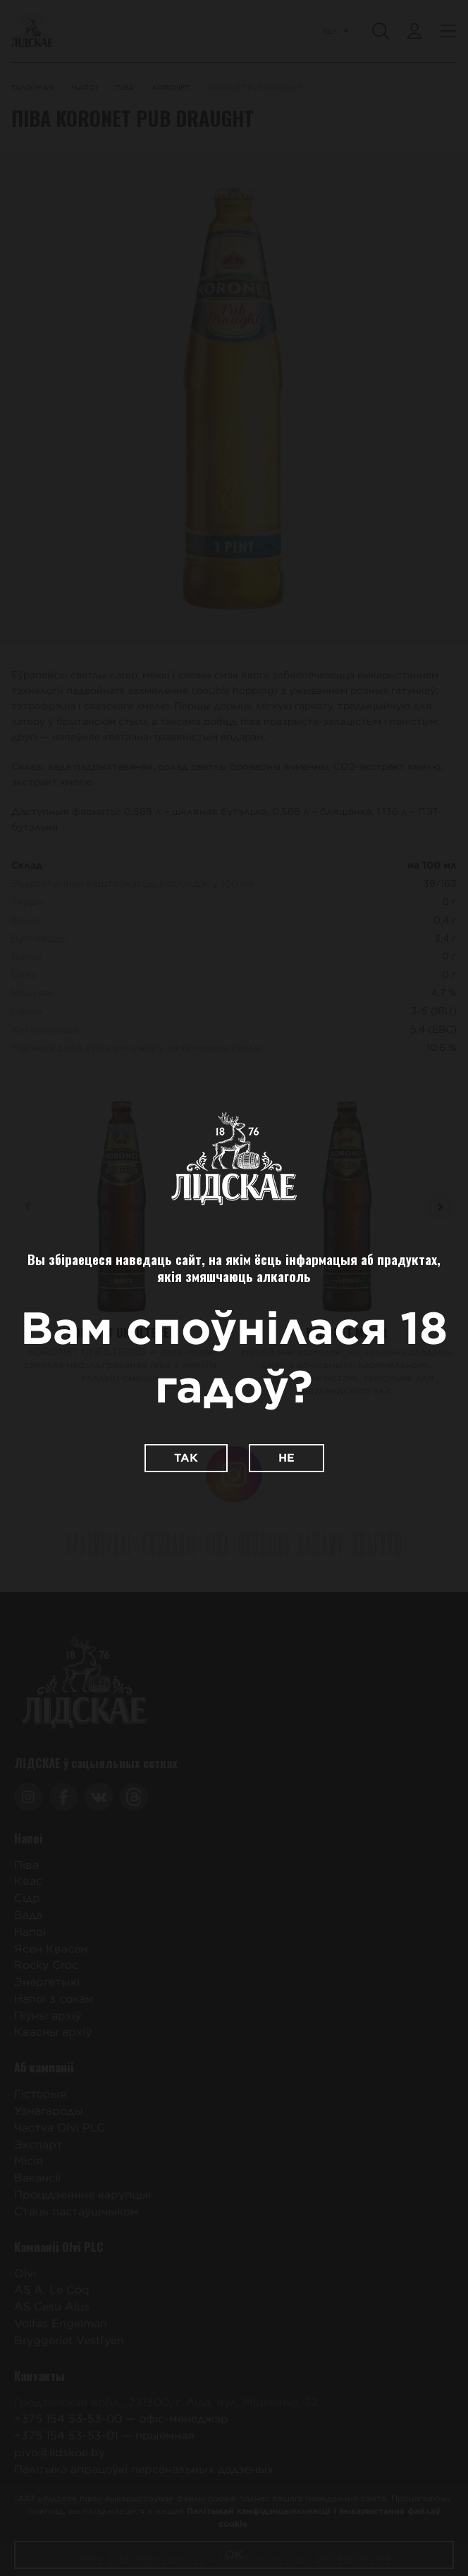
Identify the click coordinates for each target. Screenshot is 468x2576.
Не (286, 1457)
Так (186, 1457)
